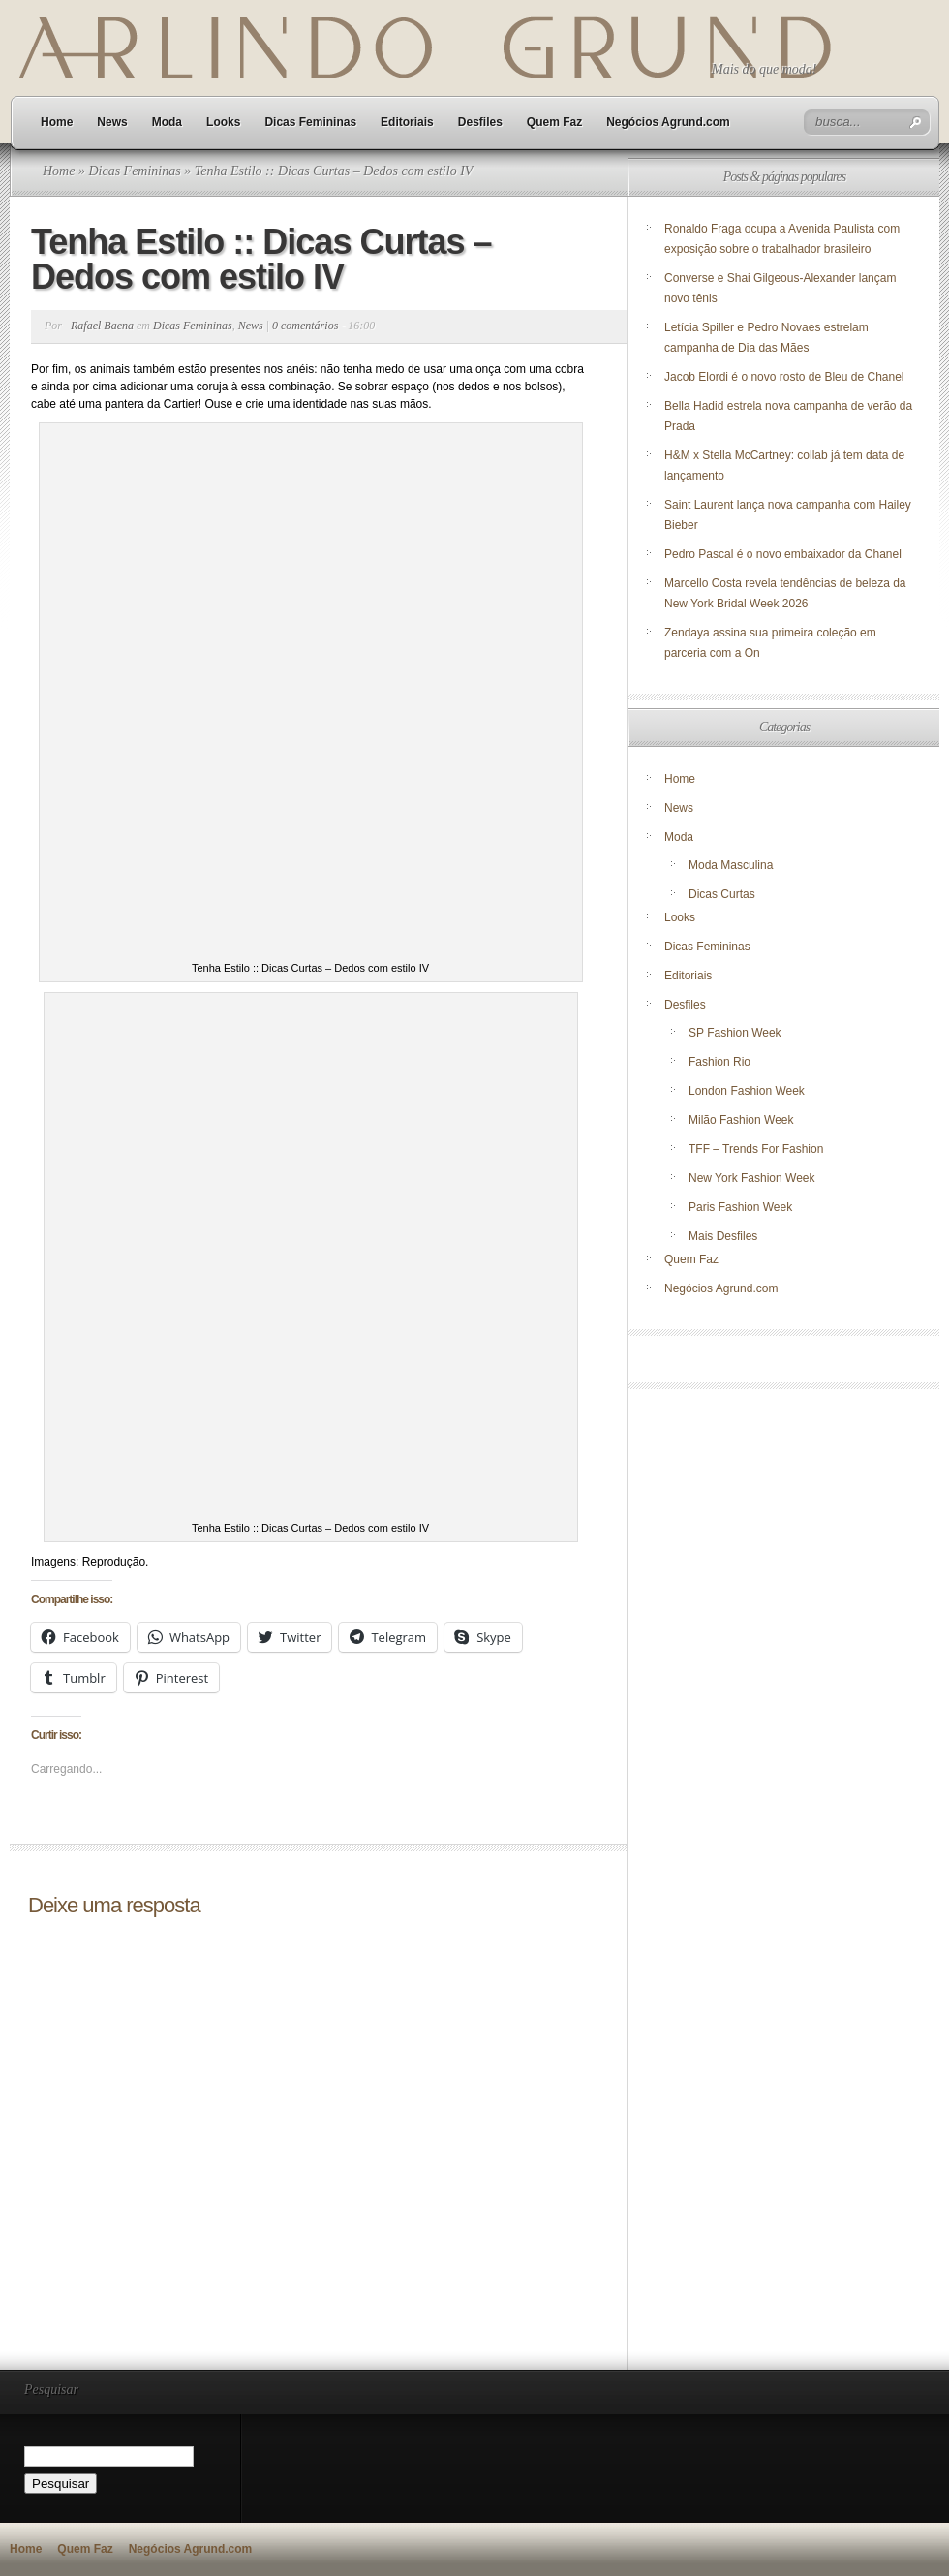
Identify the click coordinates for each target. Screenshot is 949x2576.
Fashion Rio (719, 1062)
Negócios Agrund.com (668, 122)
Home (57, 122)
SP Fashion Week (735, 1033)
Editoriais (407, 122)
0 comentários (305, 325)
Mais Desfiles (723, 1236)
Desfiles (480, 122)
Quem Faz (554, 122)
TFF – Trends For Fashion (756, 1149)
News (112, 122)
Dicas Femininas (310, 122)
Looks (223, 122)
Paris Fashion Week (740, 1207)
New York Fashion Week (752, 1178)
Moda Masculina (731, 865)
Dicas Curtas (722, 894)
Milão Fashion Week (741, 1120)
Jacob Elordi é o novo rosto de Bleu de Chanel (784, 377)
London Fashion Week (747, 1091)
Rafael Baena (102, 325)
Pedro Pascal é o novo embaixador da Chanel (784, 554)
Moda (167, 122)
